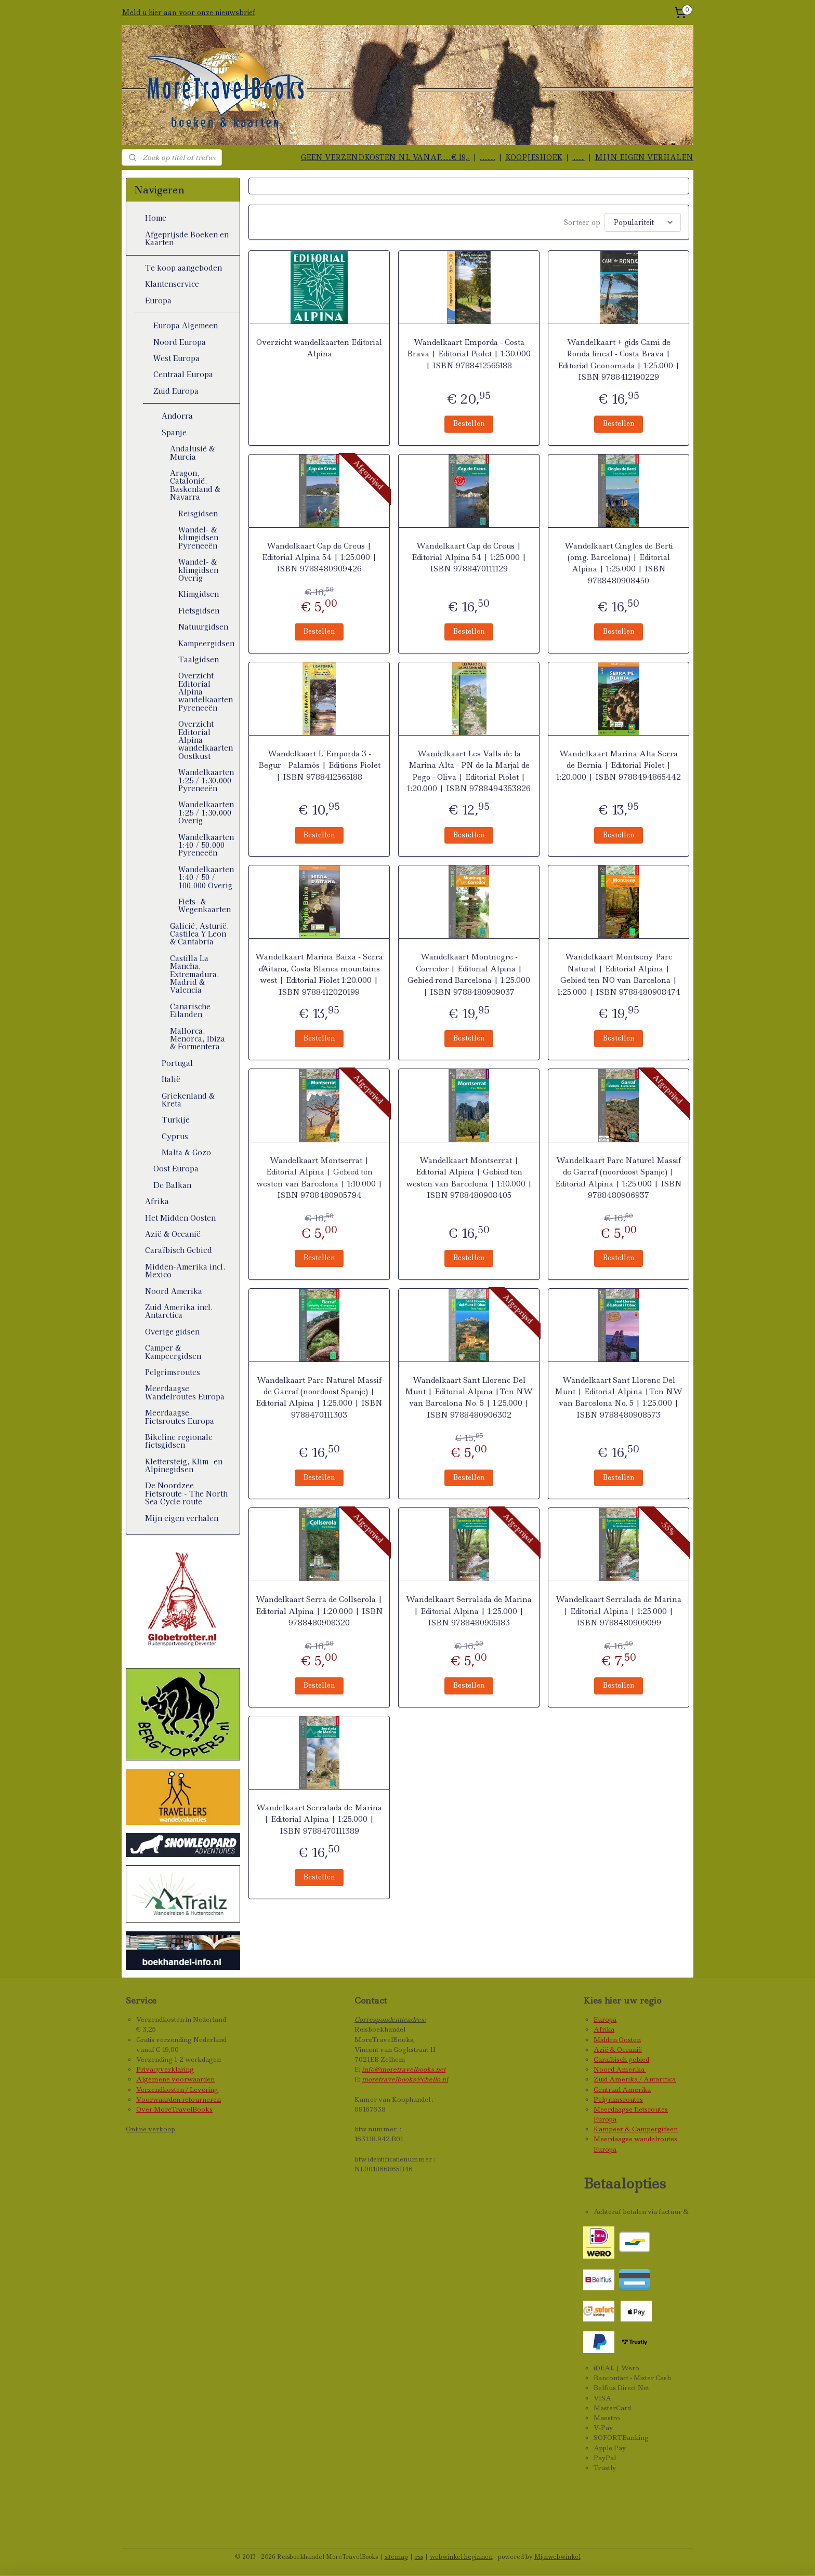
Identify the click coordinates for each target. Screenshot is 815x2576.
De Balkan (172, 1185)
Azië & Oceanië (173, 1234)
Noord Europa (179, 342)
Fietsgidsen (198, 610)
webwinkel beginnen (461, 2557)
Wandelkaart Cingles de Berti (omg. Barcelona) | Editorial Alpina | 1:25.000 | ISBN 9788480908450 (618, 563)
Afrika (157, 1201)
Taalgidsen (198, 659)
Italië (171, 1079)
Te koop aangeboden (183, 267)
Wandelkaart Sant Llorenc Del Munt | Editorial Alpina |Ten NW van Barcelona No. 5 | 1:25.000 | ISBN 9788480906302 (469, 1397)
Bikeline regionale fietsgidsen (179, 1441)
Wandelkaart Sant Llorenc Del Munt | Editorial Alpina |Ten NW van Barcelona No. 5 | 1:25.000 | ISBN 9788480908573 (618, 1397)
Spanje (174, 432)
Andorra (177, 415)
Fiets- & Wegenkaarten (204, 905)
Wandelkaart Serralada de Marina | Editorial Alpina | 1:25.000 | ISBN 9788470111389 (319, 1819)
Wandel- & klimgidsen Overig (198, 569)
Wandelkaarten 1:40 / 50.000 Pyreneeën (206, 845)
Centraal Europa (183, 374)
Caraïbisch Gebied (178, 1250)
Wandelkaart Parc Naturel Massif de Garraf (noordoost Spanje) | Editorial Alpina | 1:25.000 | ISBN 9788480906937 (618, 1177)
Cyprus (175, 1136)
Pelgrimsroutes (172, 1372)
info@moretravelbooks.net (403, 2069)
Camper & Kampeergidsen (173, 1351)
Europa (158, 300)
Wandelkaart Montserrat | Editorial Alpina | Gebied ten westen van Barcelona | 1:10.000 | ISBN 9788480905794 (319, 1177)
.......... (487, 157)
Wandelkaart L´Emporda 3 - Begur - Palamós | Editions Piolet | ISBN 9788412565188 (319, 765)
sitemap (396, 2557)
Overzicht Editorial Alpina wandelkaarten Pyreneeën (205, 691)
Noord (605, 2069)
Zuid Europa (176, 390)
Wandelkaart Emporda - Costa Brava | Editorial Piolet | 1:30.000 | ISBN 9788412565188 (469, 354)
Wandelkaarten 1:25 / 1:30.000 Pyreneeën (206, 780)
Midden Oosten (617, 2039)
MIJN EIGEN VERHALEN (644, 157)
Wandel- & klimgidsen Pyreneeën (198, 537)
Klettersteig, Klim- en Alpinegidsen (183, 1465)
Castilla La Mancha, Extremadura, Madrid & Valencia (194, 974)
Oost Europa (176, 1168)
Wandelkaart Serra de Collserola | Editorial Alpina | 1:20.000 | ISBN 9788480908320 (319, 1611)
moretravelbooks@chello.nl (405, 2079)
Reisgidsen (198, 513)
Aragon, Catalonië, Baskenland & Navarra (195, 485)
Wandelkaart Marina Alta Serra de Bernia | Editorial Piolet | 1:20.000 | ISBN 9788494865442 (618, 765)
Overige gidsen (172, 1331)
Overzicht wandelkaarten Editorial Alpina (319, 348)
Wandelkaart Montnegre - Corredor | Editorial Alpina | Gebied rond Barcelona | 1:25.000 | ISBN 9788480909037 (468, 974)
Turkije (176, 1119)
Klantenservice (172, 283)
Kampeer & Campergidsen (636, 2129)
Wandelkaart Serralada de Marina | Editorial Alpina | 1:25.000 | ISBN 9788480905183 (469, 1611)
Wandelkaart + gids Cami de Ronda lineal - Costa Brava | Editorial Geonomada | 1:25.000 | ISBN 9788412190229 (618, 359)
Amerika (631, 2069)
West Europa (176, 358)
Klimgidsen (198, 594)
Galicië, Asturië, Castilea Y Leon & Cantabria (199, 933)
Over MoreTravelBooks (174, 2109)
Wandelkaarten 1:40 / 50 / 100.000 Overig (206, 877)
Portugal (177, 1063)
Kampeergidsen (206, 643)
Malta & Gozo (186, 1152)
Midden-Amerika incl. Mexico (185, 1270)
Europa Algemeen (185, 325)
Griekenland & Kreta (188, 1099)
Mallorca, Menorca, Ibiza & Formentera (197, 1038)
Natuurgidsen (203, 626)
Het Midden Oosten (180, 1217)
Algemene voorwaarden (175, 2079)
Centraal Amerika (622, 2089)
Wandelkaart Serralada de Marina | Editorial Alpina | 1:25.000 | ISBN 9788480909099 (618, 1611)
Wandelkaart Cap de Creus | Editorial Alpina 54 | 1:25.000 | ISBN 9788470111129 (468, 558)
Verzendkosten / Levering (177, 2089)
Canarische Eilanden (190, 1010)
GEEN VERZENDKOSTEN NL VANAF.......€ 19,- (385, 157)
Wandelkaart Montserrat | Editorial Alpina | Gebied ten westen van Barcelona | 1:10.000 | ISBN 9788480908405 (468, 1177)
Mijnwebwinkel (557, 2557)
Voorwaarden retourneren (178, 2099)
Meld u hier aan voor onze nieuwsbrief (188, 12)
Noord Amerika (173, 1291)
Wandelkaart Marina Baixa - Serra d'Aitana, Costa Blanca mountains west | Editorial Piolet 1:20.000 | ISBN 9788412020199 (319, 974)
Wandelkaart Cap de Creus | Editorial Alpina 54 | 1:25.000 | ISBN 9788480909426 (318, 558)
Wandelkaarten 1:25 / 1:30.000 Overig (206, 812)
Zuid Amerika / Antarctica (635, 2079)
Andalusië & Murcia (192, 452)
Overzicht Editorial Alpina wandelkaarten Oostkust (205, 739)
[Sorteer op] (642, 222)
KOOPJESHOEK (533, 157)
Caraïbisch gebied (621, 2059)
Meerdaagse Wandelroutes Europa (185, 1392)
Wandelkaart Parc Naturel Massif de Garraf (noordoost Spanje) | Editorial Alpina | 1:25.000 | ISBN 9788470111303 (319, 1397)
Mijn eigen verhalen (181, 1518)
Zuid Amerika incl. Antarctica (179, 1311)
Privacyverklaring (165, 2069)
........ (578, 157)
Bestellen (469, 423)
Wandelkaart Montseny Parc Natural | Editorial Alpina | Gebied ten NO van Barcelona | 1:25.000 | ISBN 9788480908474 (618, 974)
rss (419, 2557)
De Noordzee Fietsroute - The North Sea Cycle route (186, 1493)
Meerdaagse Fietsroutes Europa (179, 1416)
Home (155, 217)
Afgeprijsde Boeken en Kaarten (187, 238)
